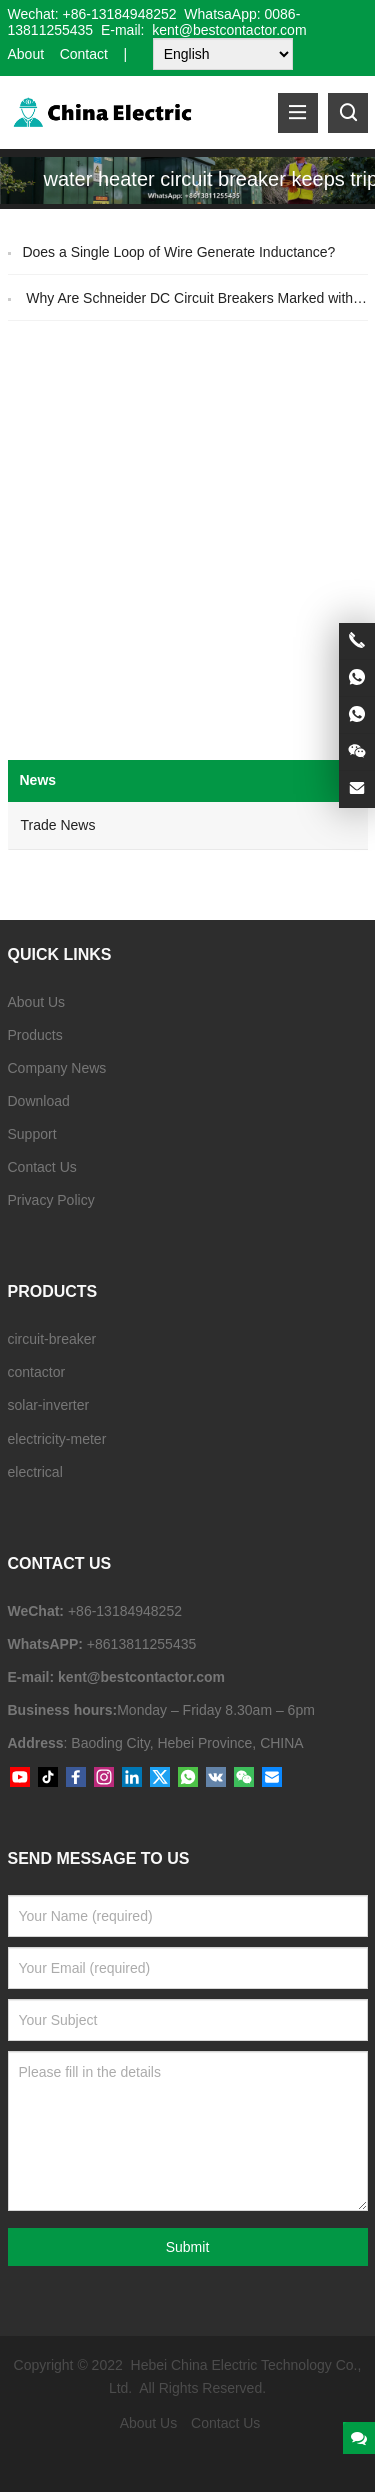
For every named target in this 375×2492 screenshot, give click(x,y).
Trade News (58, 825)
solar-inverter (49, 1405)
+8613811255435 (141, 1644)
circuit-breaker (52, 1339)
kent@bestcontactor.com (141, 1677)
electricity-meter (57, 1439)
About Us (37, 1002)
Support (32, 1134)
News (38, 780)
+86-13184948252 (120, 14)
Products (35, 1035)
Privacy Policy (51, 1200)
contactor (37, 1372)
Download (39, 1101)
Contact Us (42, 1167)
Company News (57, 1068)
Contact (84, 54)
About (26, 54)
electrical (35, 1472)
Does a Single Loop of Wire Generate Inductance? (178, 252)
